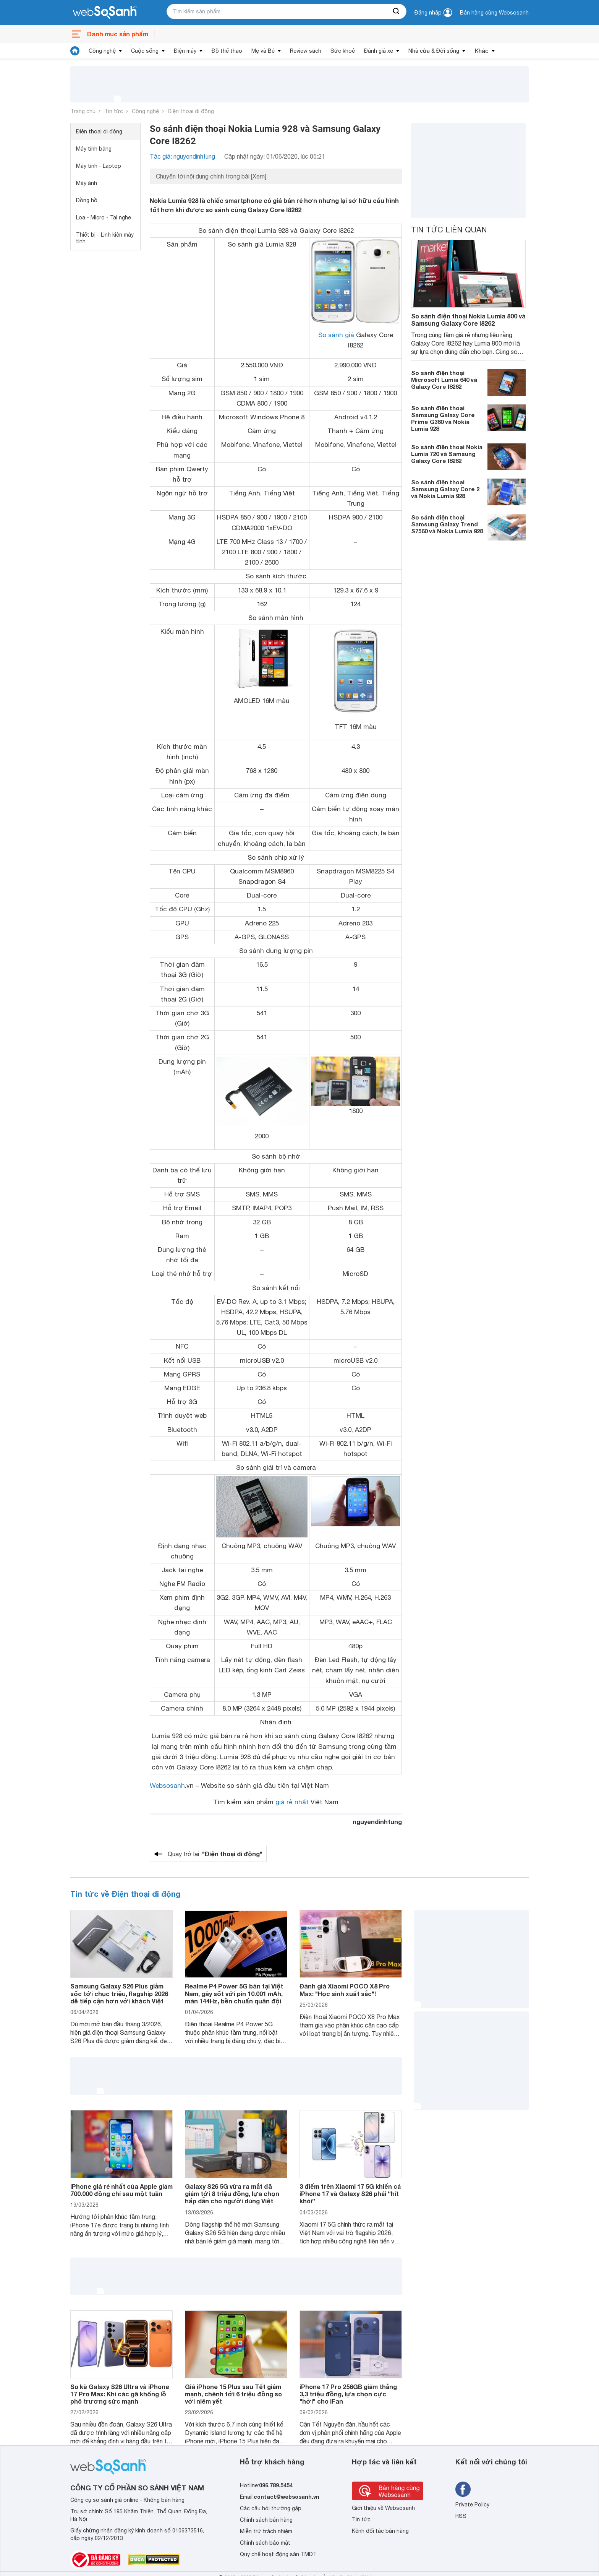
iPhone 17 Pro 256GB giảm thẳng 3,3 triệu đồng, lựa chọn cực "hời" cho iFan (348, 2394)
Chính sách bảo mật (265, 2543)
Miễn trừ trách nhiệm (266, 2531)
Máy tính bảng (94, 149)
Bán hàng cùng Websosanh (494, 13)
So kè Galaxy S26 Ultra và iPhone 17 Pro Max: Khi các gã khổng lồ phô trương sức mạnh (119, 2394)
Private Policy (472, 2504)
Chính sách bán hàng (266, 2520)
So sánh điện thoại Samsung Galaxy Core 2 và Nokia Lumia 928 (445, 489)
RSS (460, 2516)
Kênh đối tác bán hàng (380, 2531)
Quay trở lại (215, 1854)
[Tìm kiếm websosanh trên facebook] (463, 2489)
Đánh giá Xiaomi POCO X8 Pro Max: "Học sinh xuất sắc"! (345, 1989)
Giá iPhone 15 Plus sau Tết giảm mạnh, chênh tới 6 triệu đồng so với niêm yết (233, 2394)
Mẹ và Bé (263, 51)
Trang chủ (83, 111)
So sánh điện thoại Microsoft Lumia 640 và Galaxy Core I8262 (444, 379)
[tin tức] (74, 50)
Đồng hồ (86, 200)
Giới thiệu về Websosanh (383, 2508)
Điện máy (185, 51)
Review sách (305, 51)
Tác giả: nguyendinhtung (182, 156)
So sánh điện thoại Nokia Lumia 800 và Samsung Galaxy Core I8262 (468, 319)
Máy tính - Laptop (98, 166)
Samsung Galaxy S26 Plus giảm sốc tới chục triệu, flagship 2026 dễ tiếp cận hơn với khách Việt (119, 1993)
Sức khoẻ (342, 51)
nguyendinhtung (377, 1821)
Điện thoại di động (191, 111)
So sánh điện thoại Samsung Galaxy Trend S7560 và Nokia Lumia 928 (447, 524)
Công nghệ (102, 51)
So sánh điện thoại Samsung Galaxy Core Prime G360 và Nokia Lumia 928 (443, 418)
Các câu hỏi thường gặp (270, 2508)
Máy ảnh (86, 183)
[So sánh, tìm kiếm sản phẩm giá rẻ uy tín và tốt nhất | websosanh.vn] (104, 12)
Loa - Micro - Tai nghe (103, 217)
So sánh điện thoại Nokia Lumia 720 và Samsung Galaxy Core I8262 (446, 453)
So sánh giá (336, 335)
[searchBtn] (396, 11)
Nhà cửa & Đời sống (433, 51)
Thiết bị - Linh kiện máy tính (105, 238)
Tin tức (113, 111)
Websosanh (167, 1785)
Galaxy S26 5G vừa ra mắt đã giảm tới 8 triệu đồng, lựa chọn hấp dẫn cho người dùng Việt (232, 2193)
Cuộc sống (145, 51)
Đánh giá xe (378, 51)
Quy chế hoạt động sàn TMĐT (278, 2554)
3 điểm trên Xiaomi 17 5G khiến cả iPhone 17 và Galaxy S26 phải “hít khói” (350, 2193)
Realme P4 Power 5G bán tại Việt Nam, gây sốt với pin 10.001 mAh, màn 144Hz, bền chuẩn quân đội (234, 1993)
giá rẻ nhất (292, 1802)
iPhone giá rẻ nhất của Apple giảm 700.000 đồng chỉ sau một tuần (121, 2190)
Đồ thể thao (227, 51)
